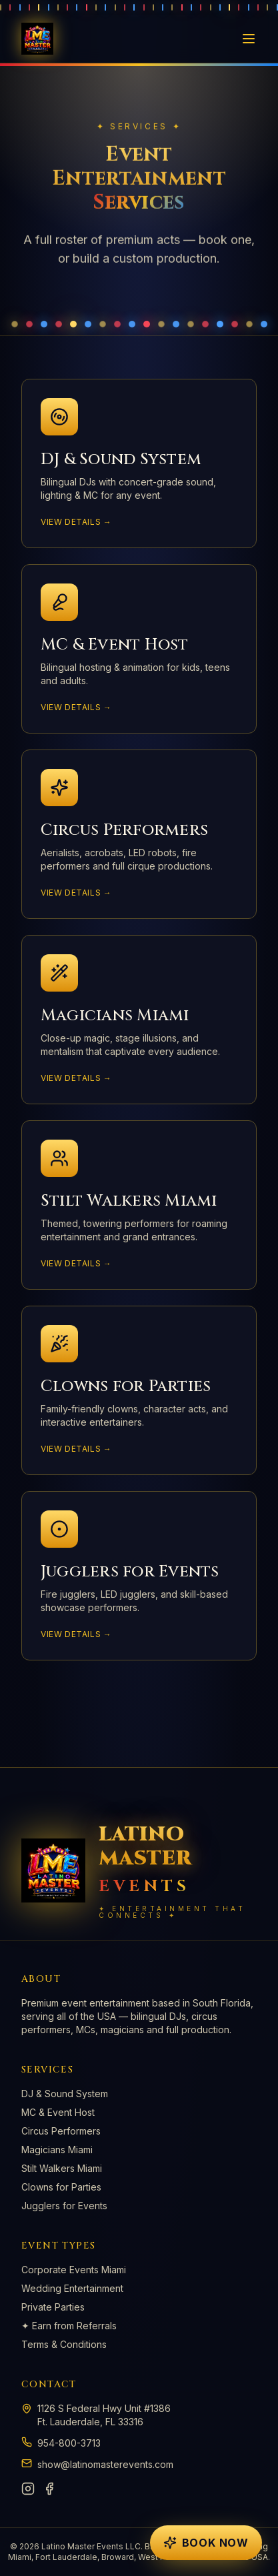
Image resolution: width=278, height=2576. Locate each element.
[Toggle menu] (249, 39)
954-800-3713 (69, 2443)
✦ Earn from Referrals (69, 2325)
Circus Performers (61, 2131)
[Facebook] (49, 2488)
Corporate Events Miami (73, 2269)
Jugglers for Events (64, 2205)
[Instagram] (28, 2488)
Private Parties (53, 2307)
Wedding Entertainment (72, 2288)
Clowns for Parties (61, 2187)
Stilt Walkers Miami (61, 2168)
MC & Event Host (58, 2112)
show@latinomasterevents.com (105, 2464)
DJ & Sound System (64, 2093)
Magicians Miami (57, 2149)
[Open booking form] (206, 2542)
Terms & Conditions (64, 2344)
